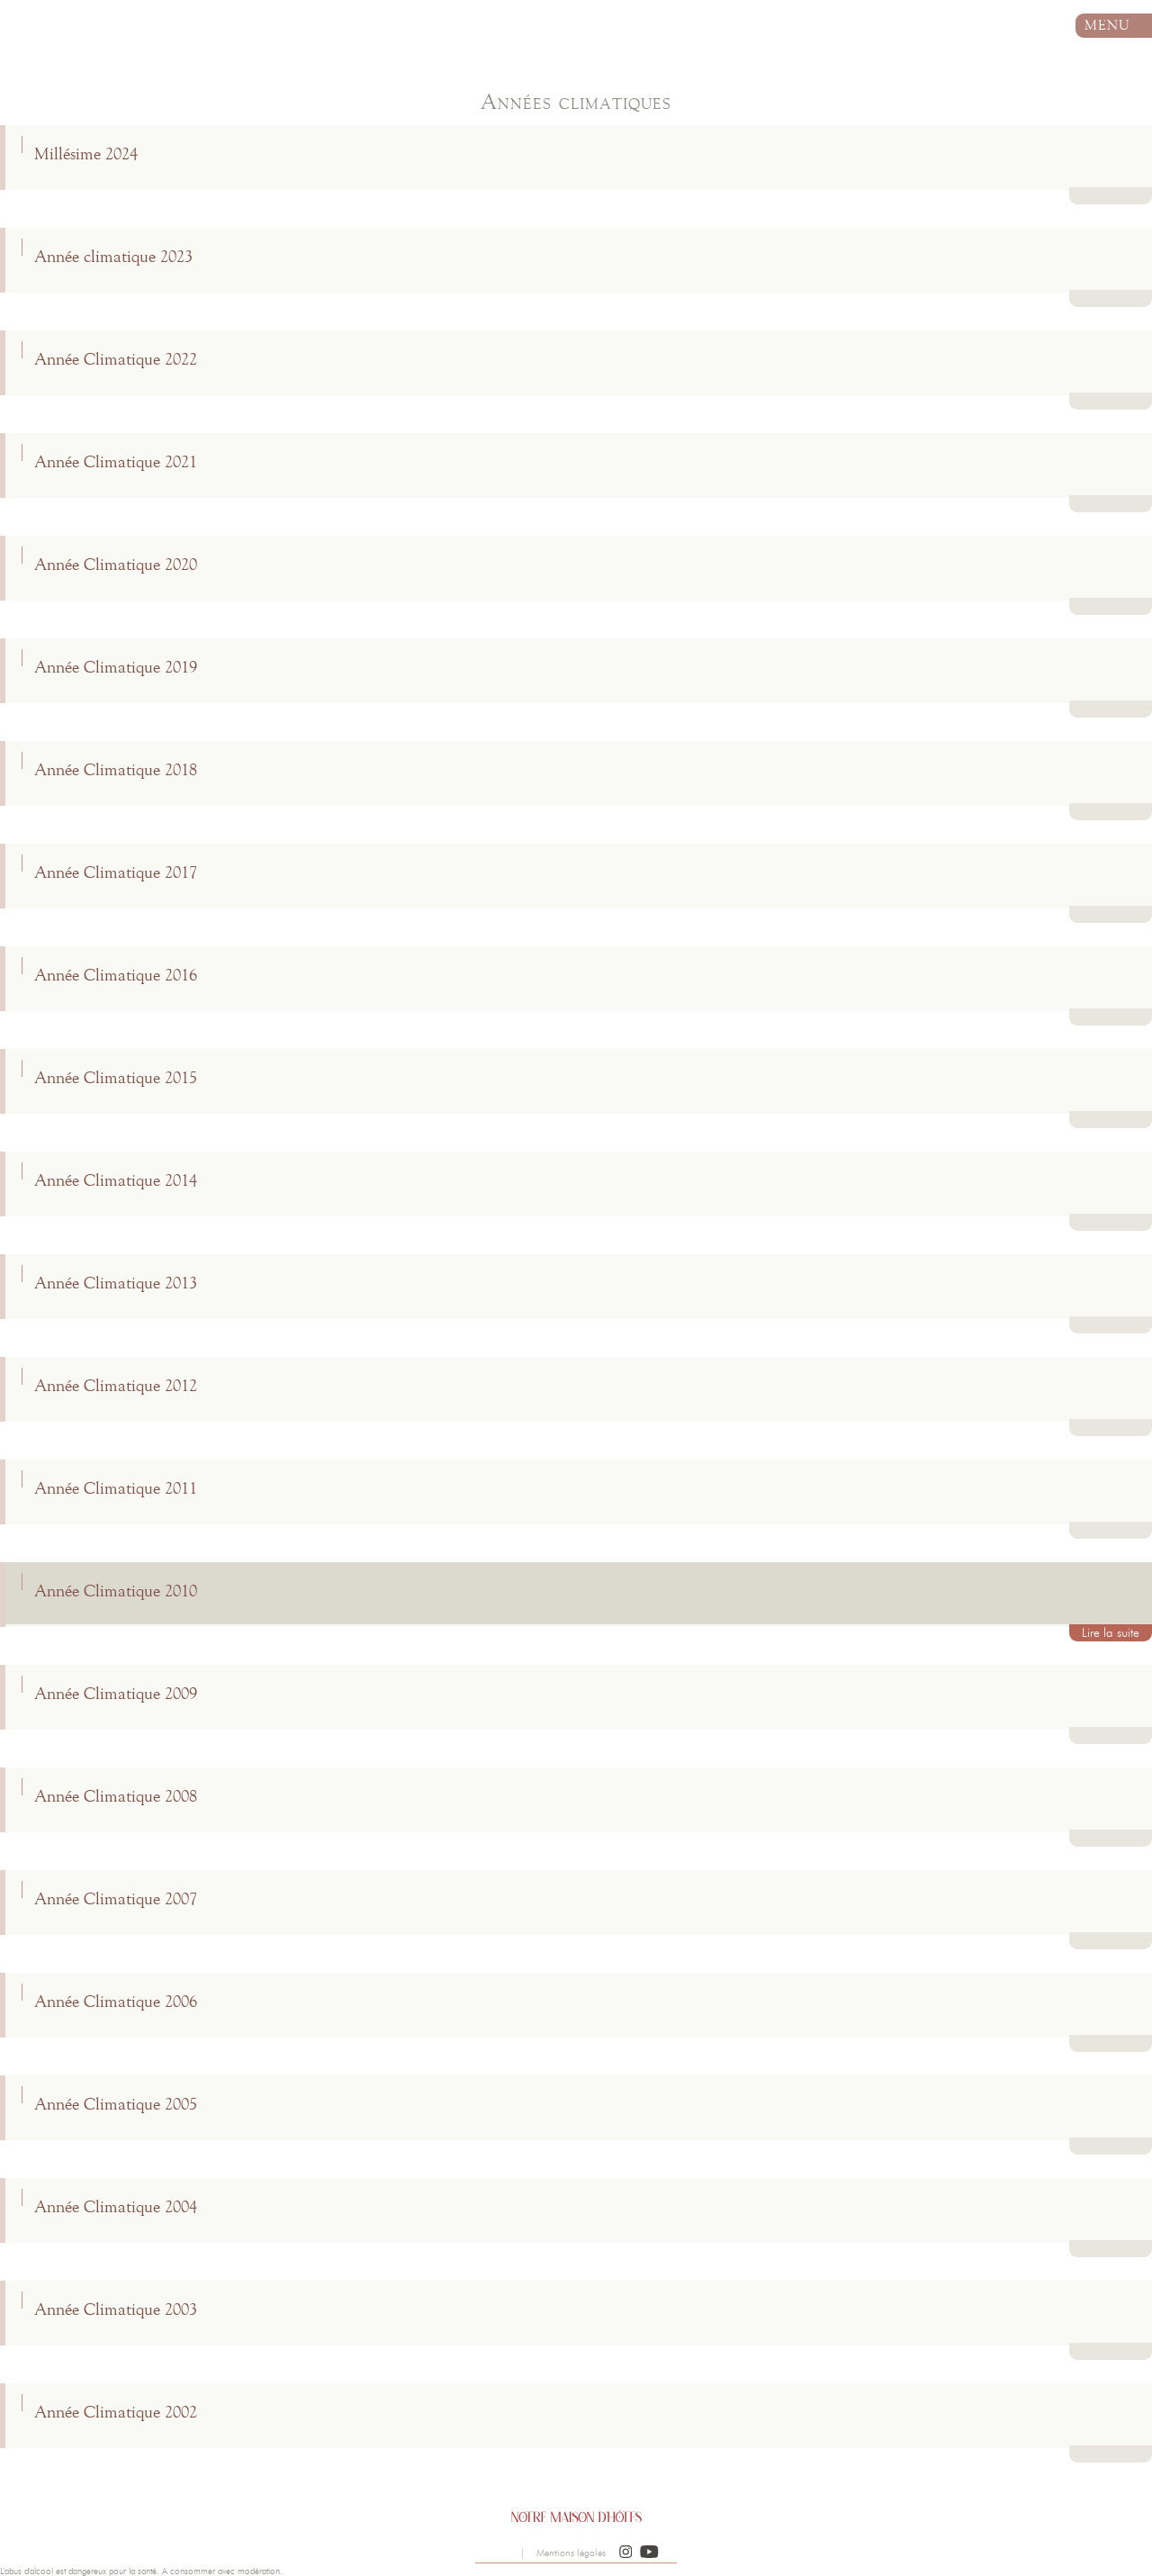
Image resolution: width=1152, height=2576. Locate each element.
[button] (625, 2552)
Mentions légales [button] (571, 2553)
